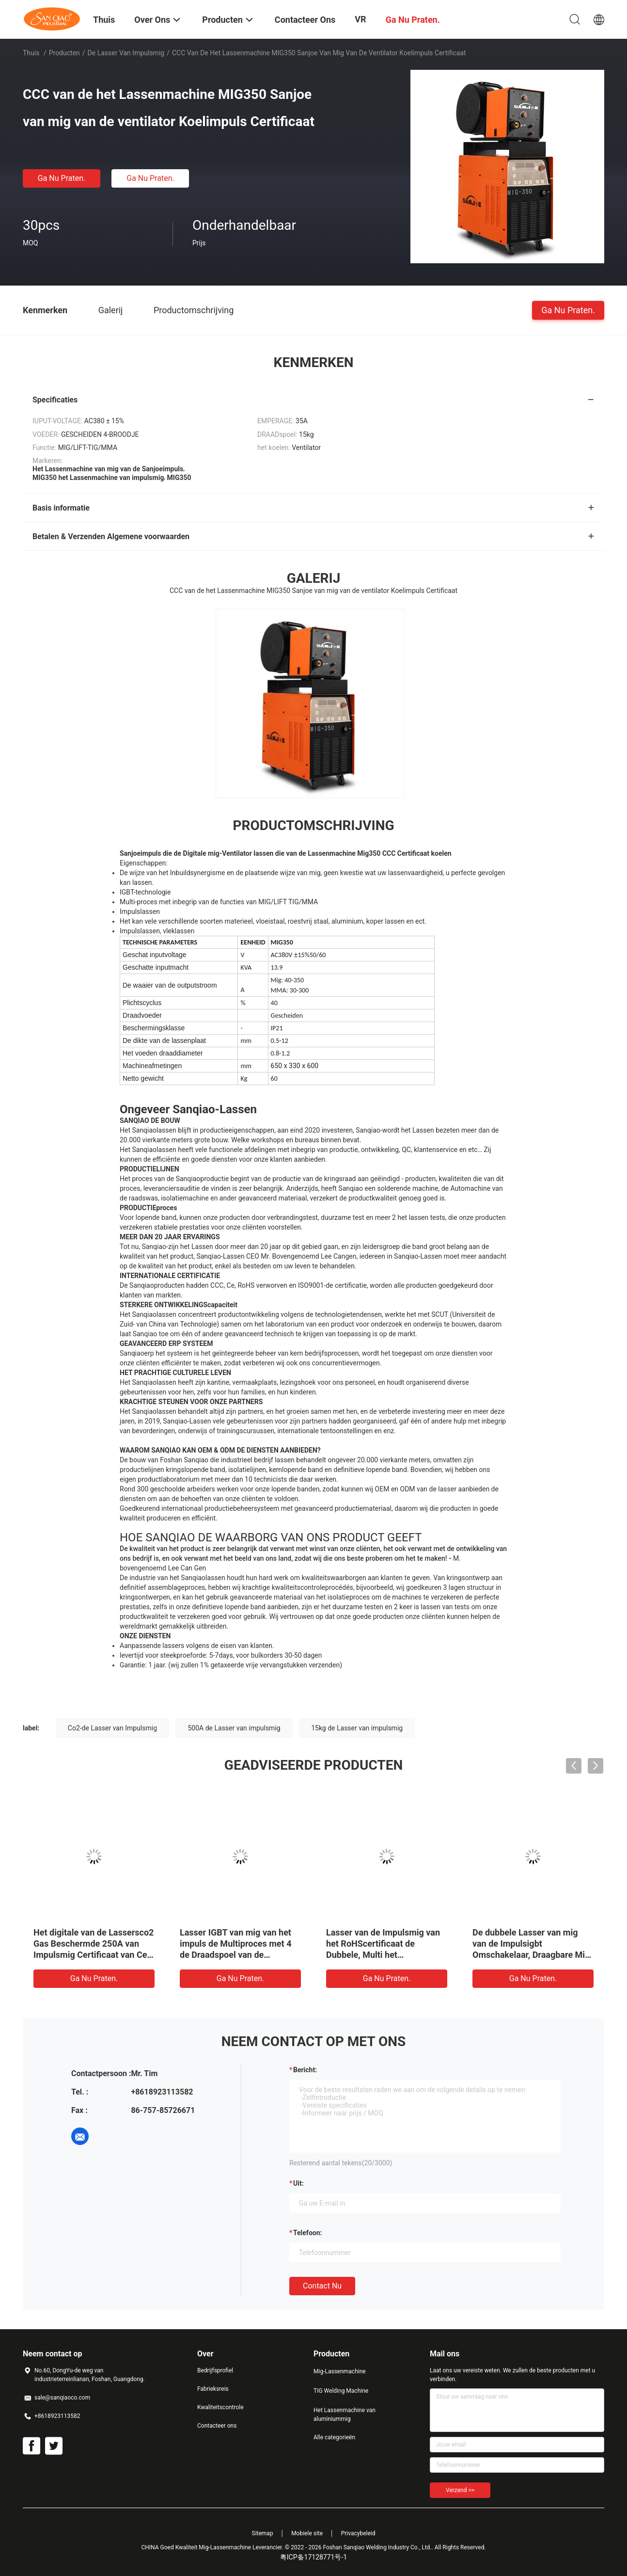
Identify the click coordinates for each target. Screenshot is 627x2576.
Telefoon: (307, 2233)
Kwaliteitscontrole (220, 2407)
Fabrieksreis (213, 2388)
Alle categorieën (334, 2437)
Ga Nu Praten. (61, 178)
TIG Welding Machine (341, 2390)
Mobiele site (307, 2533)
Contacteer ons (216, 2425)
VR (360, 19)
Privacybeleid (358, 2533)
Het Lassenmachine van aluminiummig (345, 2414)
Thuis (31, 53)
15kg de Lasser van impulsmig (357, 1728)
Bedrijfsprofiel (215, 2370)
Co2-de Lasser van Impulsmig (112, 1728)
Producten (64, 53)
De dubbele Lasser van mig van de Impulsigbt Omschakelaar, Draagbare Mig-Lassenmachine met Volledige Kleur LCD (532, 1954)
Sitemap (262, 2533)
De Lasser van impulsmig (126, 53)
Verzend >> (460, 2490)
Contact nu (322, 2285)
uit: (298, 2183)
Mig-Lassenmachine (340, 2371)
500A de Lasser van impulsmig (234, 1728)
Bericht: (305, 2070)
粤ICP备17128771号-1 (313, 2557)
